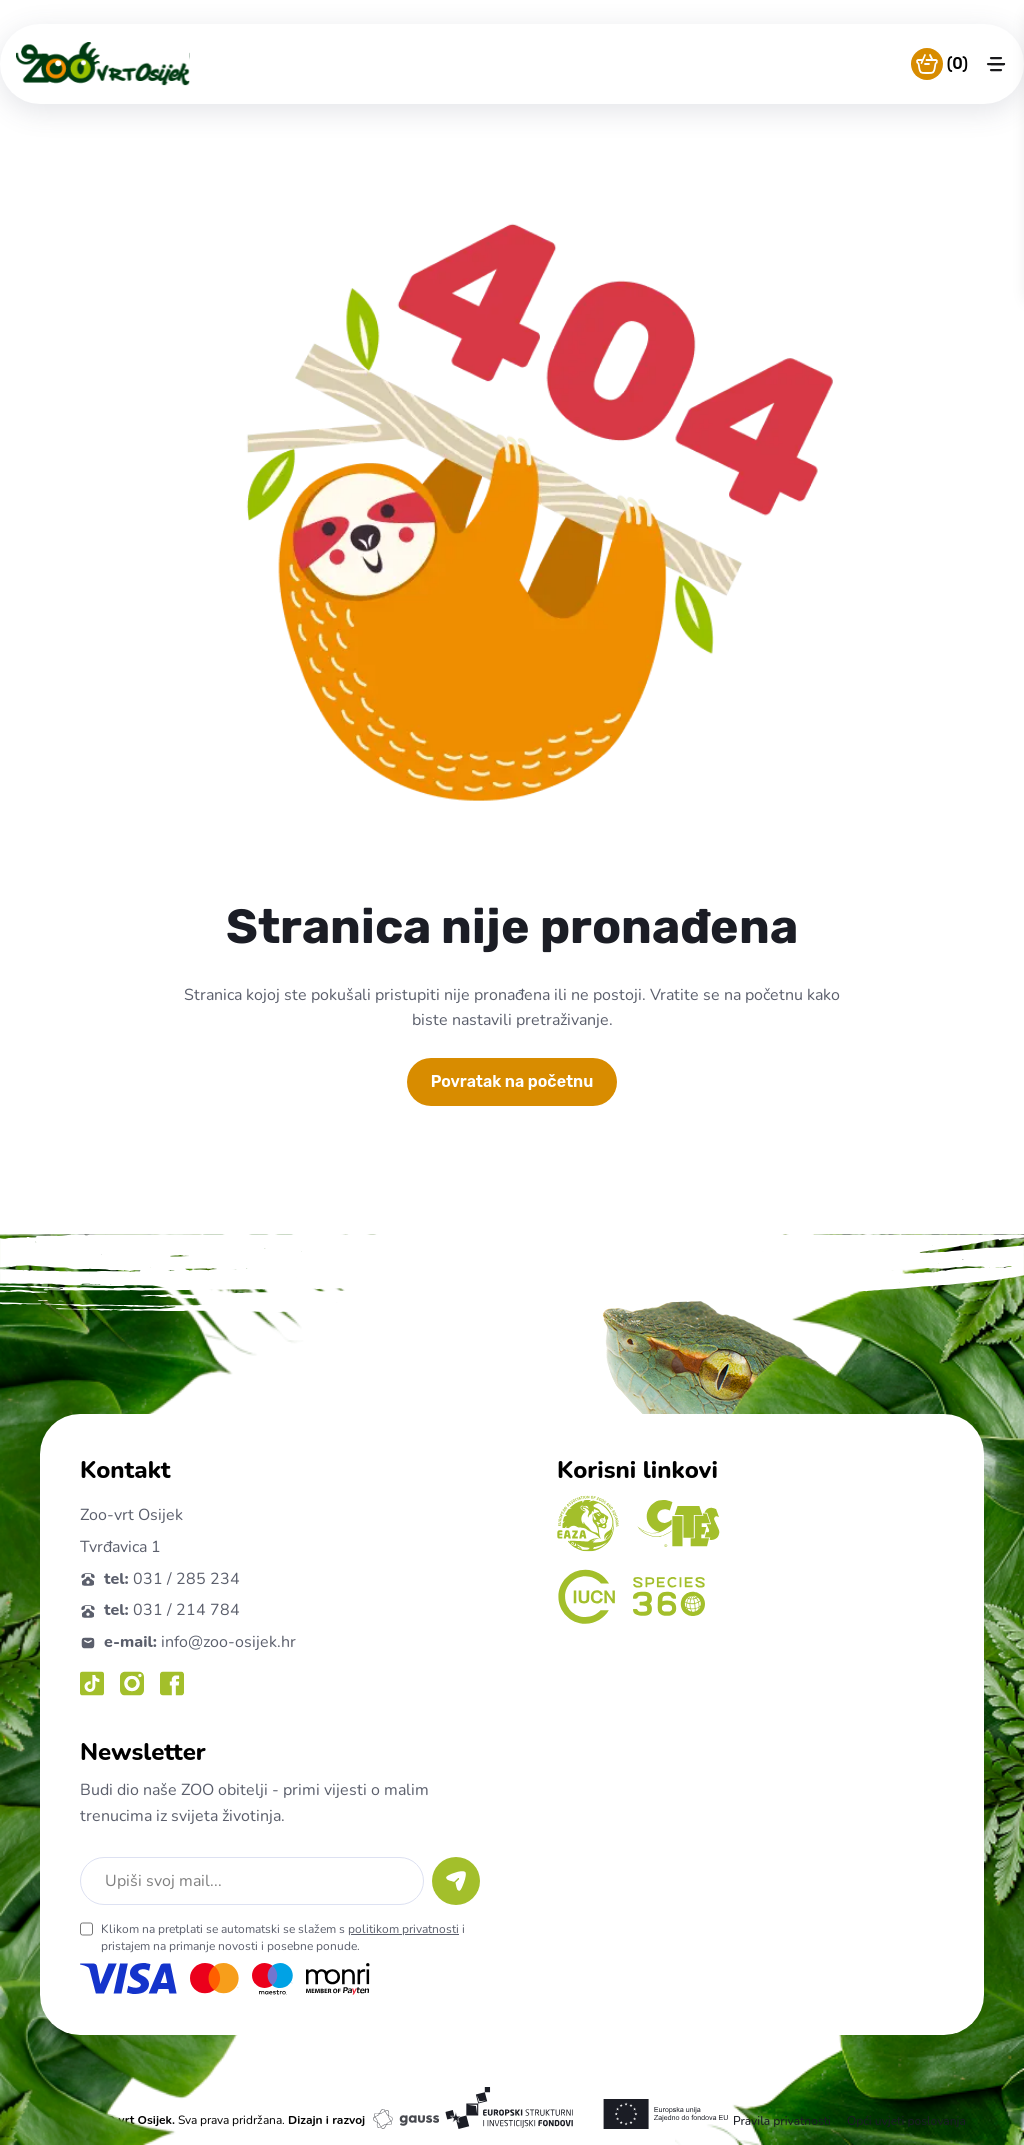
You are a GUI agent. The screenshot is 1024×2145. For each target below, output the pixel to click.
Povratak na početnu (512, 1081)
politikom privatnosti (403, 1929)
